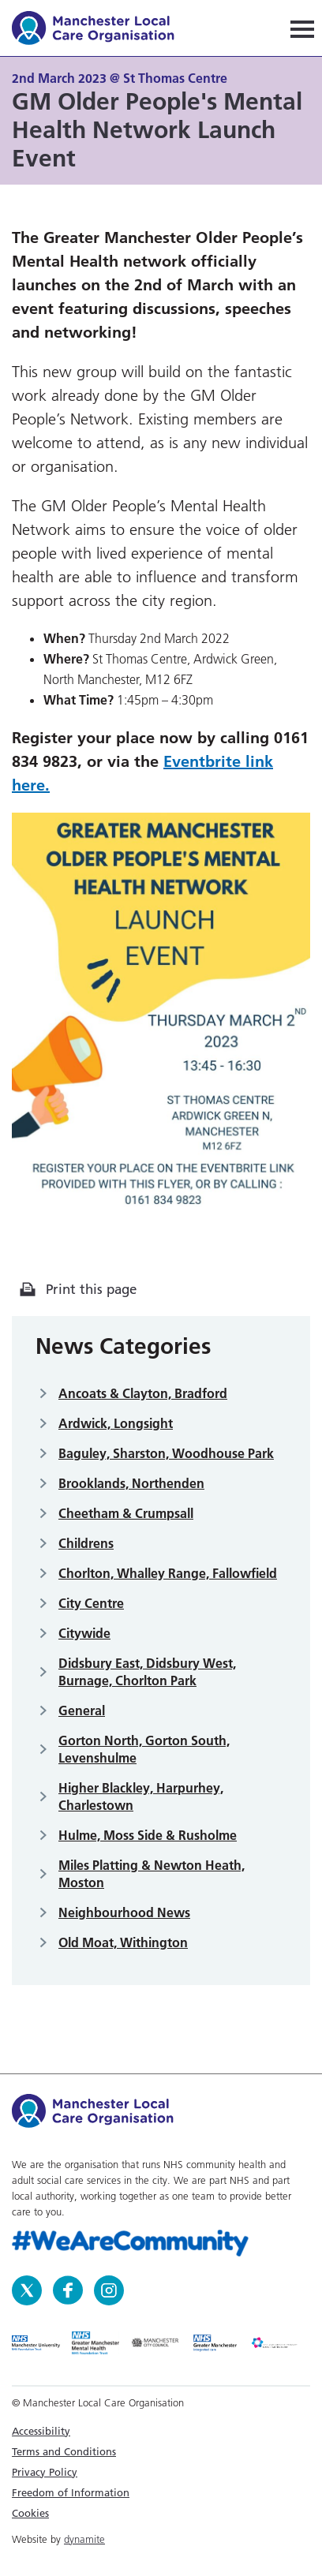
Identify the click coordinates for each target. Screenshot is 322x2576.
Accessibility (41, 2431)
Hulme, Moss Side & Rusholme (147, 1835)
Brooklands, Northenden (131, 1483)
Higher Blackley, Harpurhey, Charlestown (140, 1796)
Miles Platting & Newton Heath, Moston (151, 1873)
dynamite (84, 2539)
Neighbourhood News (124, 1912)
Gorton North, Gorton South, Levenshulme (144, 1749)
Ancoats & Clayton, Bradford (142, 1393)
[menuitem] (161, 2431)
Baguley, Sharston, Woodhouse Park (166, 1453)
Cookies (30, 2513)
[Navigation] (302, 28)
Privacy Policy (44, 2472)
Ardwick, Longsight (115, 1423)
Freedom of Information (70, 2492)
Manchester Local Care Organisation (100, 30)
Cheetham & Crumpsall (125, 1513)
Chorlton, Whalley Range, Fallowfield (167, 1573)
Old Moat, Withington (123, 1942)
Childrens (86, 1543)
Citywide (84, 1633)
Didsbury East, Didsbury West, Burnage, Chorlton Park (147, 1671)
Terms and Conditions (64, 2451)
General (81, 1710)
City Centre (91, 1603)
